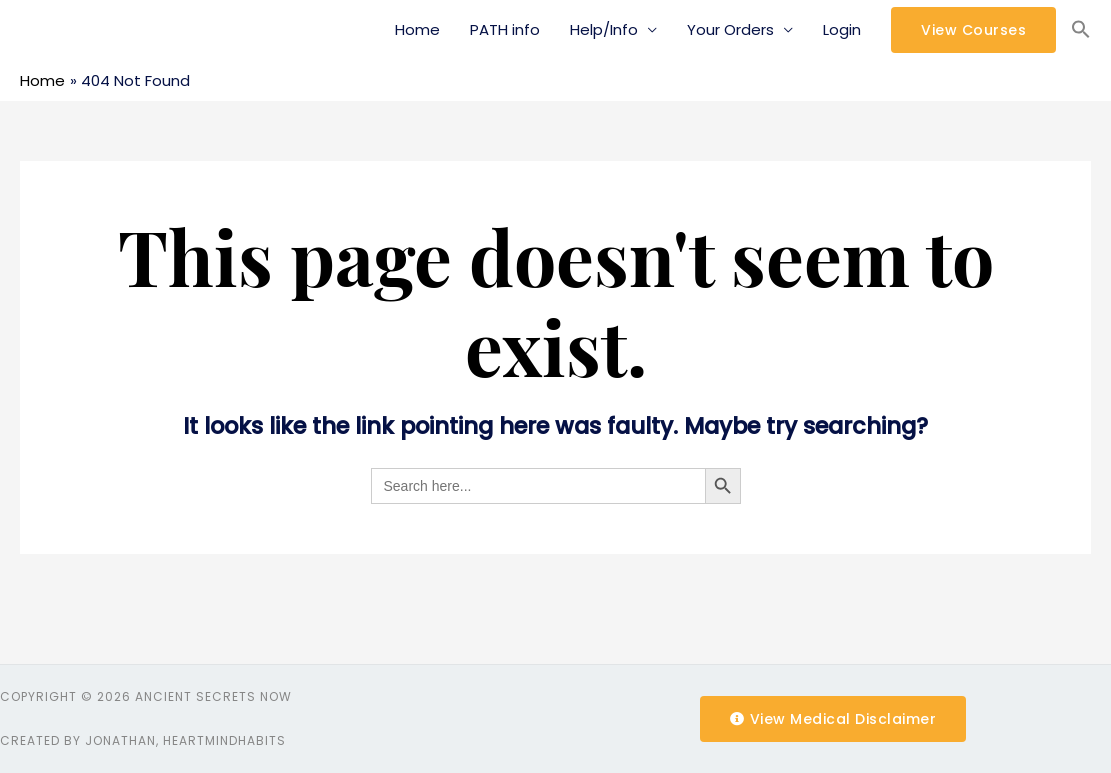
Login (842, 29)
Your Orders (730, 29)
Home (417, 29)
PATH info (505, 29)
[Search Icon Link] (1081, 30)
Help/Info (604, 29)
